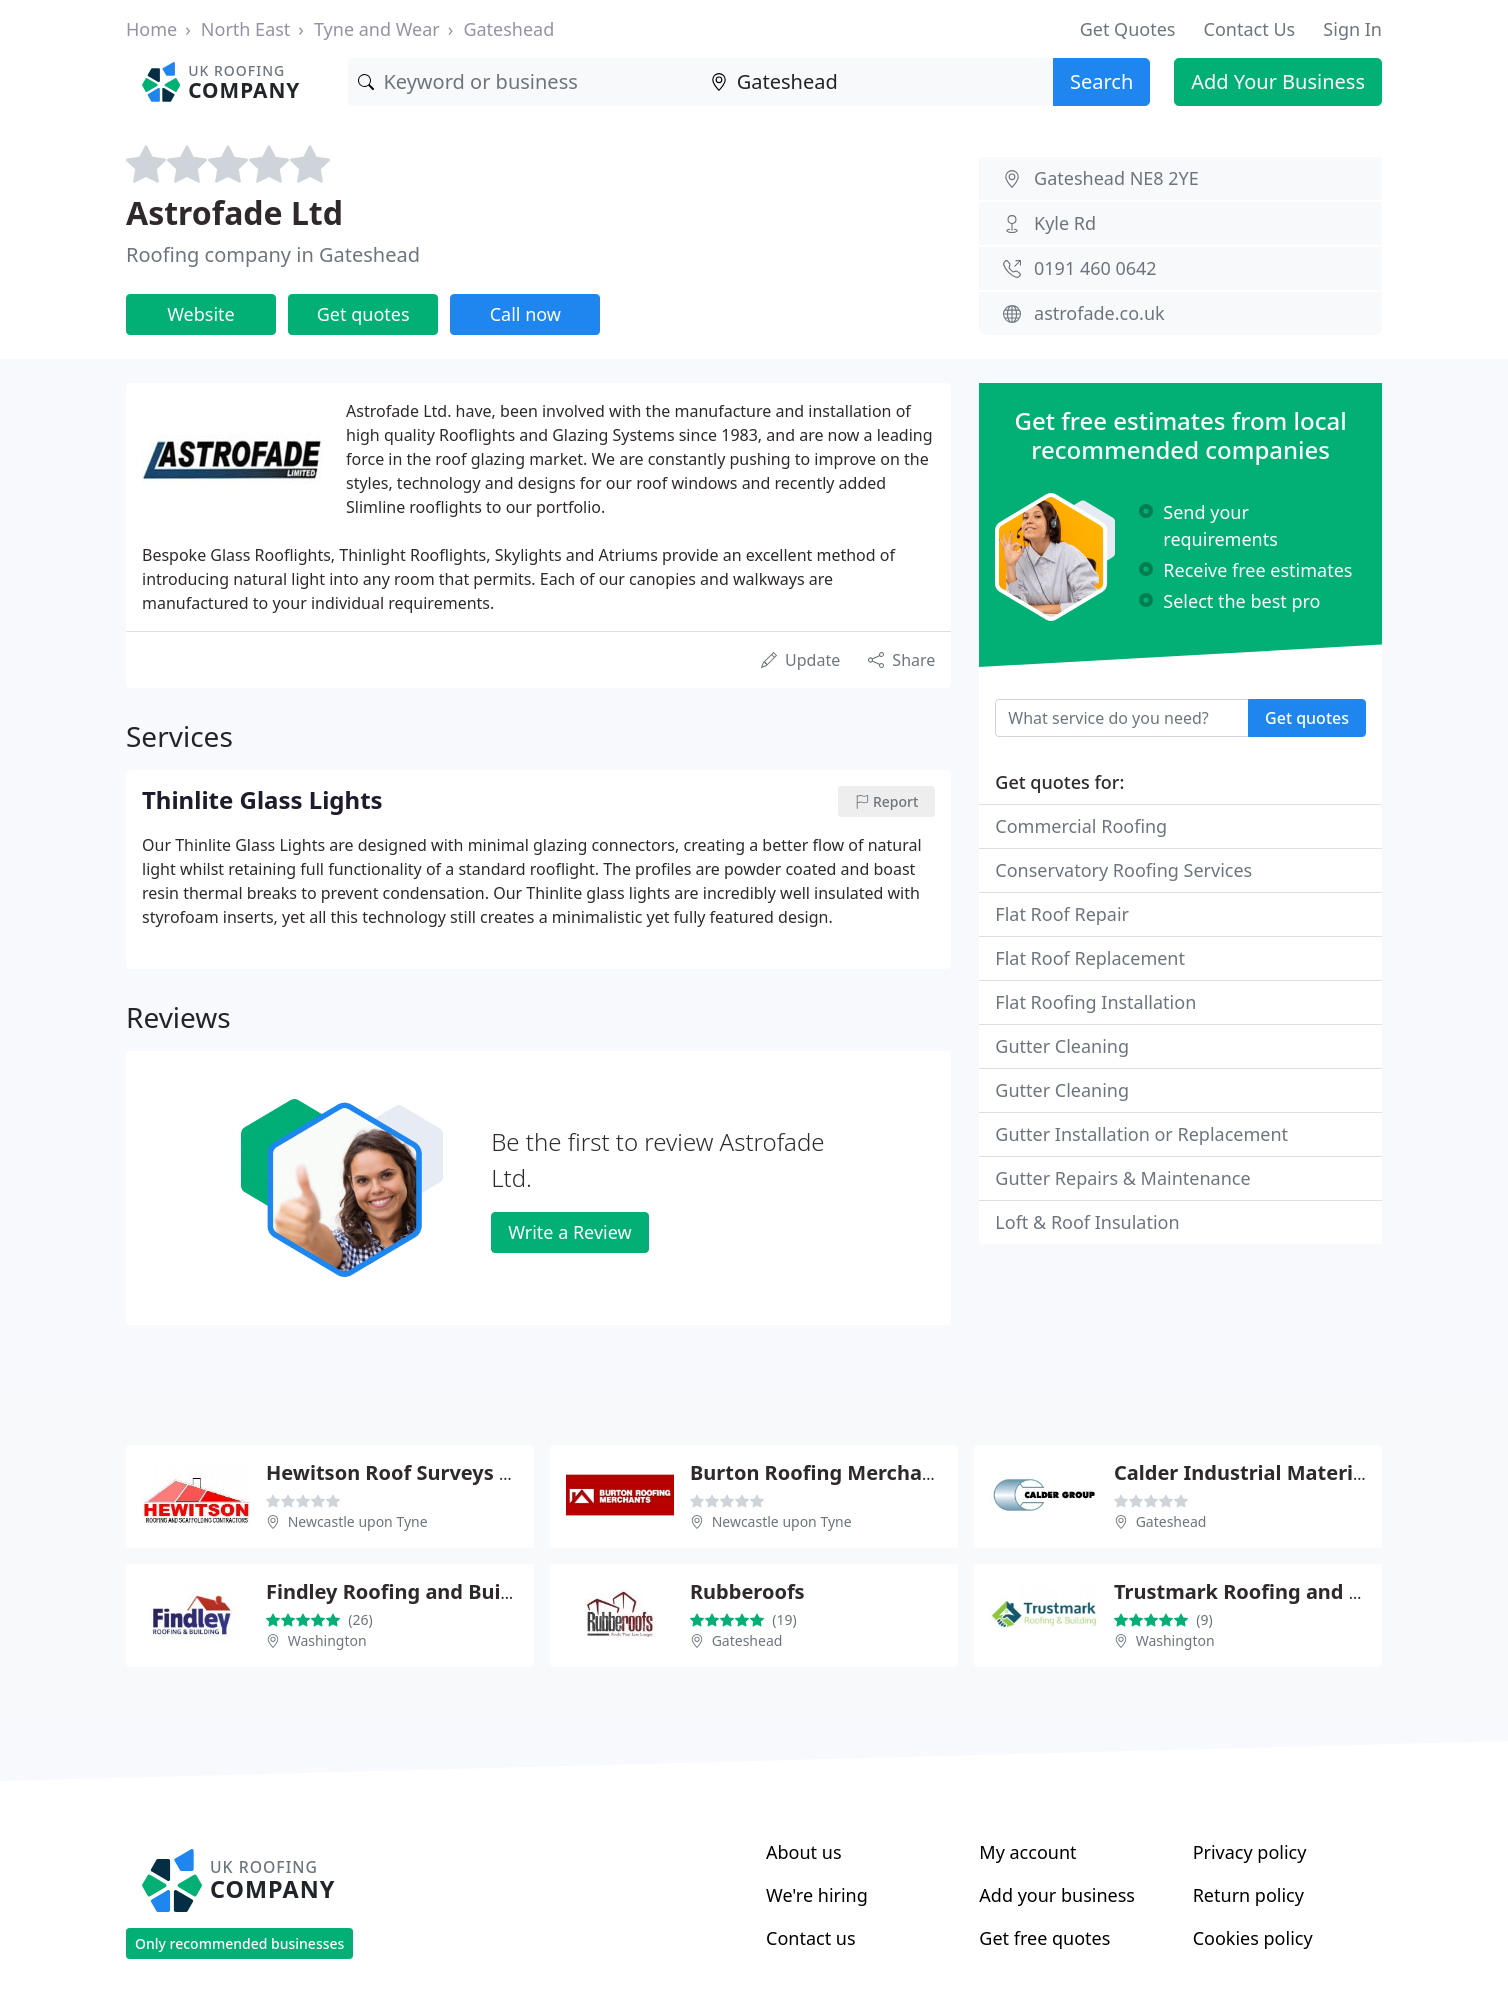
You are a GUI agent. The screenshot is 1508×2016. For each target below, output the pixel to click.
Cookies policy (1253, 1938)
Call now (525, 314)
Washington (327, 1640)
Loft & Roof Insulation (1087, 1222)
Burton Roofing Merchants (822, 1472)
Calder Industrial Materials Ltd (1266, 1472)
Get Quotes (1128, 29)
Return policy (1248, 1895)
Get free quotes (1044, 1938)
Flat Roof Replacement (1090, 958)
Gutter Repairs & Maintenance (1122, 1178)
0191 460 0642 (1095, 268)
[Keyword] (524, 82)
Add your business (1057, 1895)
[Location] (877, 82)
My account (1027, 1852)
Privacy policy (1250, 1852)
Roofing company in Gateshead (273, 254)
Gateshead (508, 29)
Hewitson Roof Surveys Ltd (399, 1472)
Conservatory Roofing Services (1123, 870)
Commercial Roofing (1081, 826)
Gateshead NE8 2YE (1116, 178)
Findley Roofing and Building (408, 1591)
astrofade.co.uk (1099, 313)
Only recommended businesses (239, 1943)
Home (151, 29)
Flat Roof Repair (1062, 914)
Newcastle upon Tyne (358, 1521)
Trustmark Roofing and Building (1272, 1591)
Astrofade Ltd (234, 212)
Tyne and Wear (377, 29)
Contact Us (1250, 29)
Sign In (1352, 29)
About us (804, 1852)
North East (246, 29)
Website (201, 314)
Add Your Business (1278, 81)
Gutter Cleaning (1062, 1046)
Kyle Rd (1065, 223)
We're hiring (817, 1895)
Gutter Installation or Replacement (1141, 1134)
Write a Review (569, 1232)
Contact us (811, 1938)
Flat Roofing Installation (1095, 1002)
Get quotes (363, 314)
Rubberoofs (747, 1591)
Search (1101, 81)
